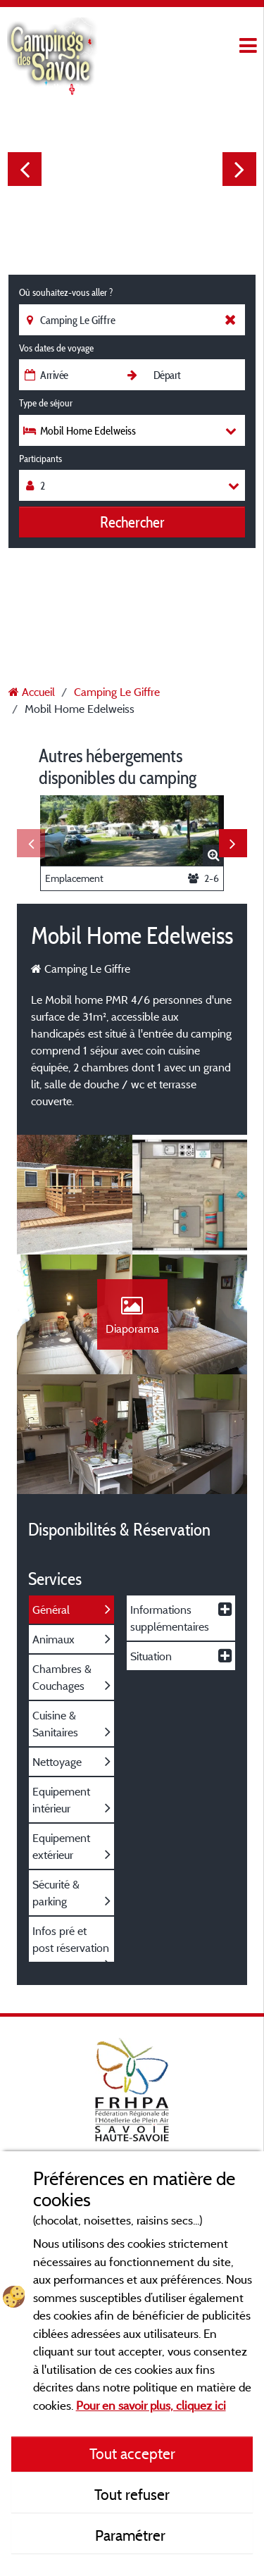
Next (239, 169)
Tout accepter (132, 2453)
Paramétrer (132, 2535)
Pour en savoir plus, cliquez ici (151, 2405)
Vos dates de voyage (56, 348)
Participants (40, 458)
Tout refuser (132, 2494)
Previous (25, 169)
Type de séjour (46, 403)
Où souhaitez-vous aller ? (66, 292)
